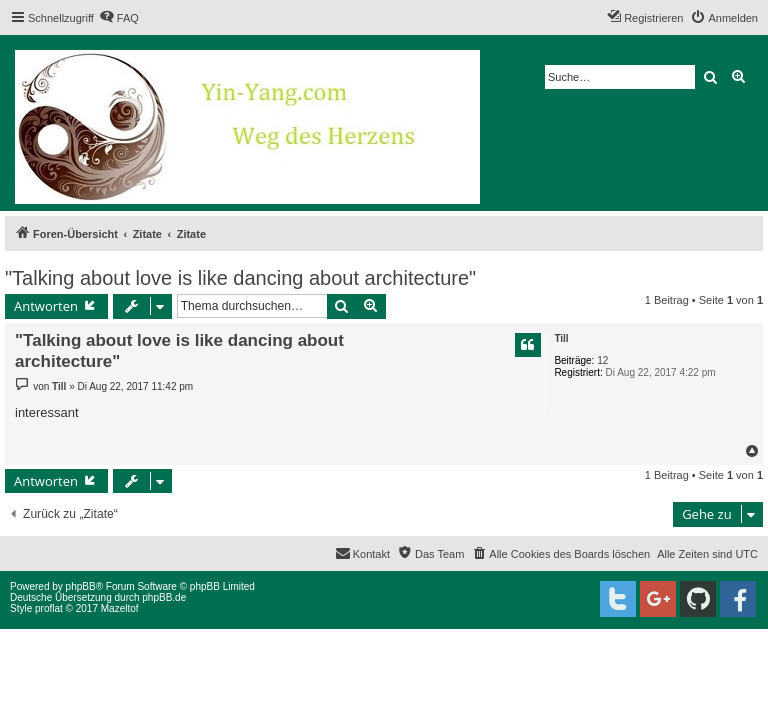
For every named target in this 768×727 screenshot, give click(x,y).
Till (561, 338)
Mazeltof (120, 608)
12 (602, 360)
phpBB (81, 586)
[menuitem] (119, 18)
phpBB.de (164, 597)
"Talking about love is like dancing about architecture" (240, 278)
